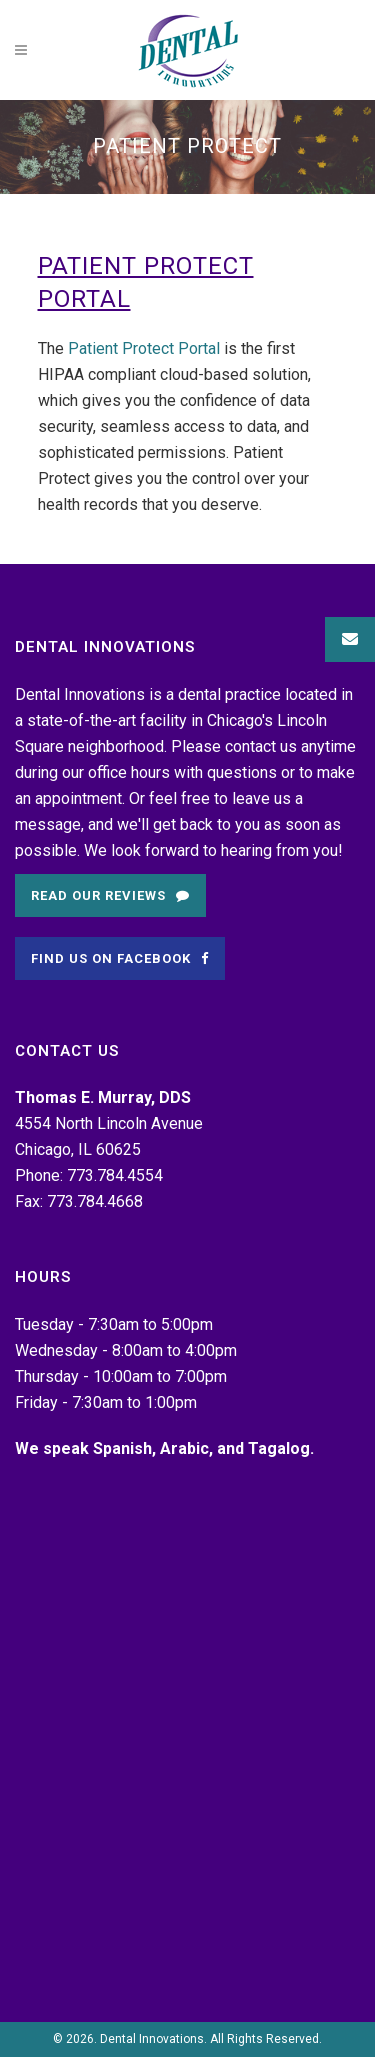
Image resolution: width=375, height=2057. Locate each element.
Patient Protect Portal (144, 348)
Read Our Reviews (110, 895)
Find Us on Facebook (120, 958)
